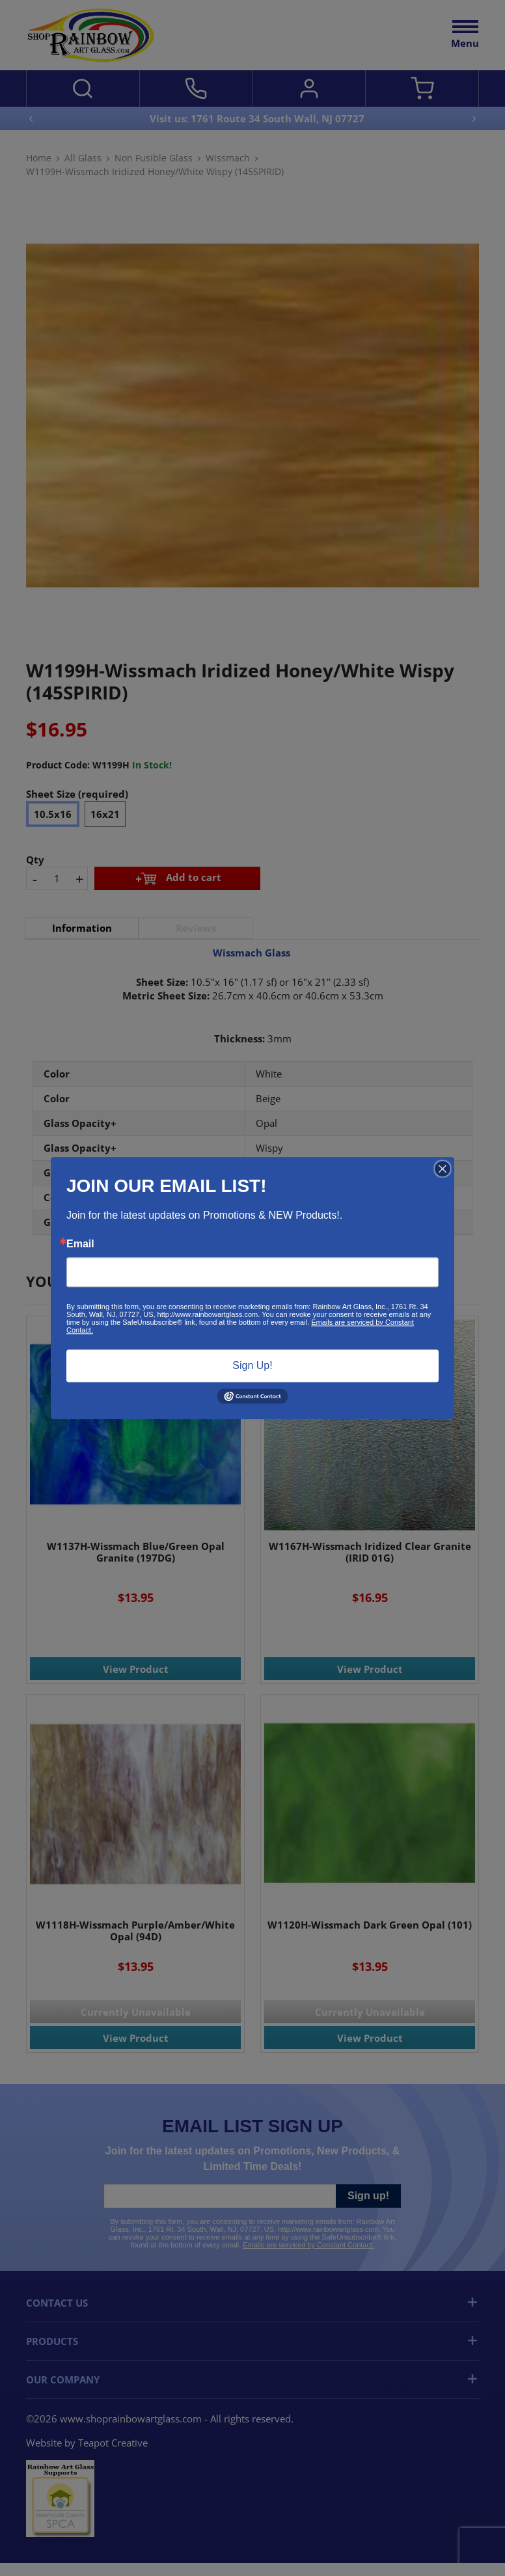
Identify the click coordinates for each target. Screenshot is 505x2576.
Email (80, 1244)
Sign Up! (252, 1365)
